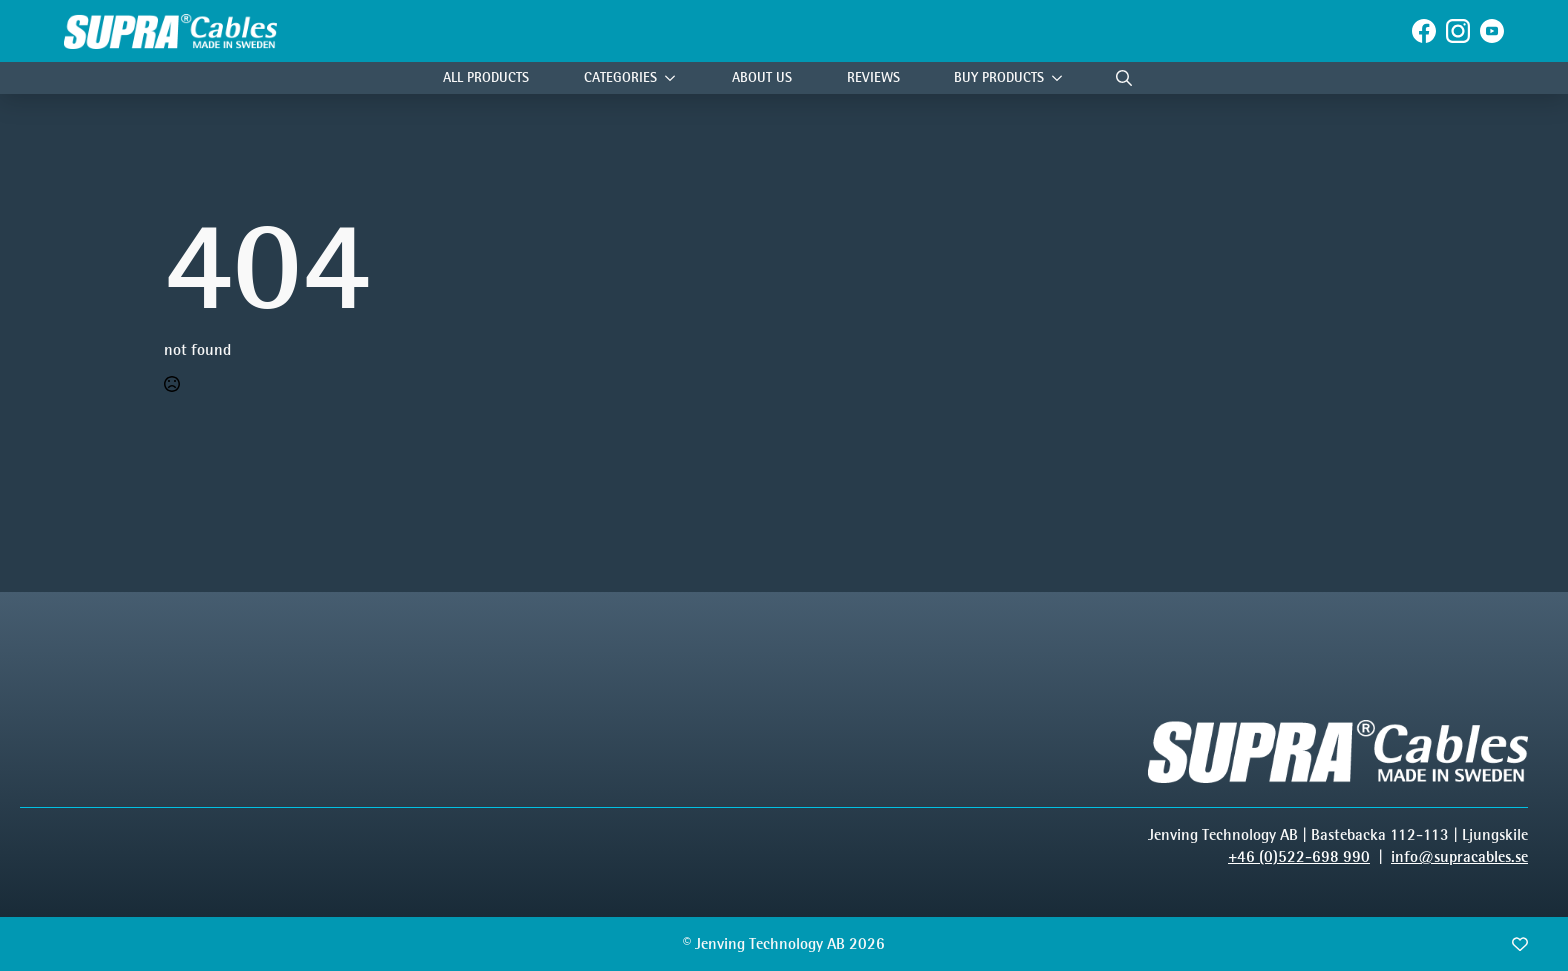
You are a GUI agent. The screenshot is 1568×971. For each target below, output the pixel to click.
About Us (762, 77)
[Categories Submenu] (675, 78)
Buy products (999, 77)
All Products (486, 77)
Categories (620, 77)
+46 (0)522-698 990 (1299, 856)
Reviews (873, 77)
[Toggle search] (1124, 78)
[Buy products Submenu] (1062, 78)
